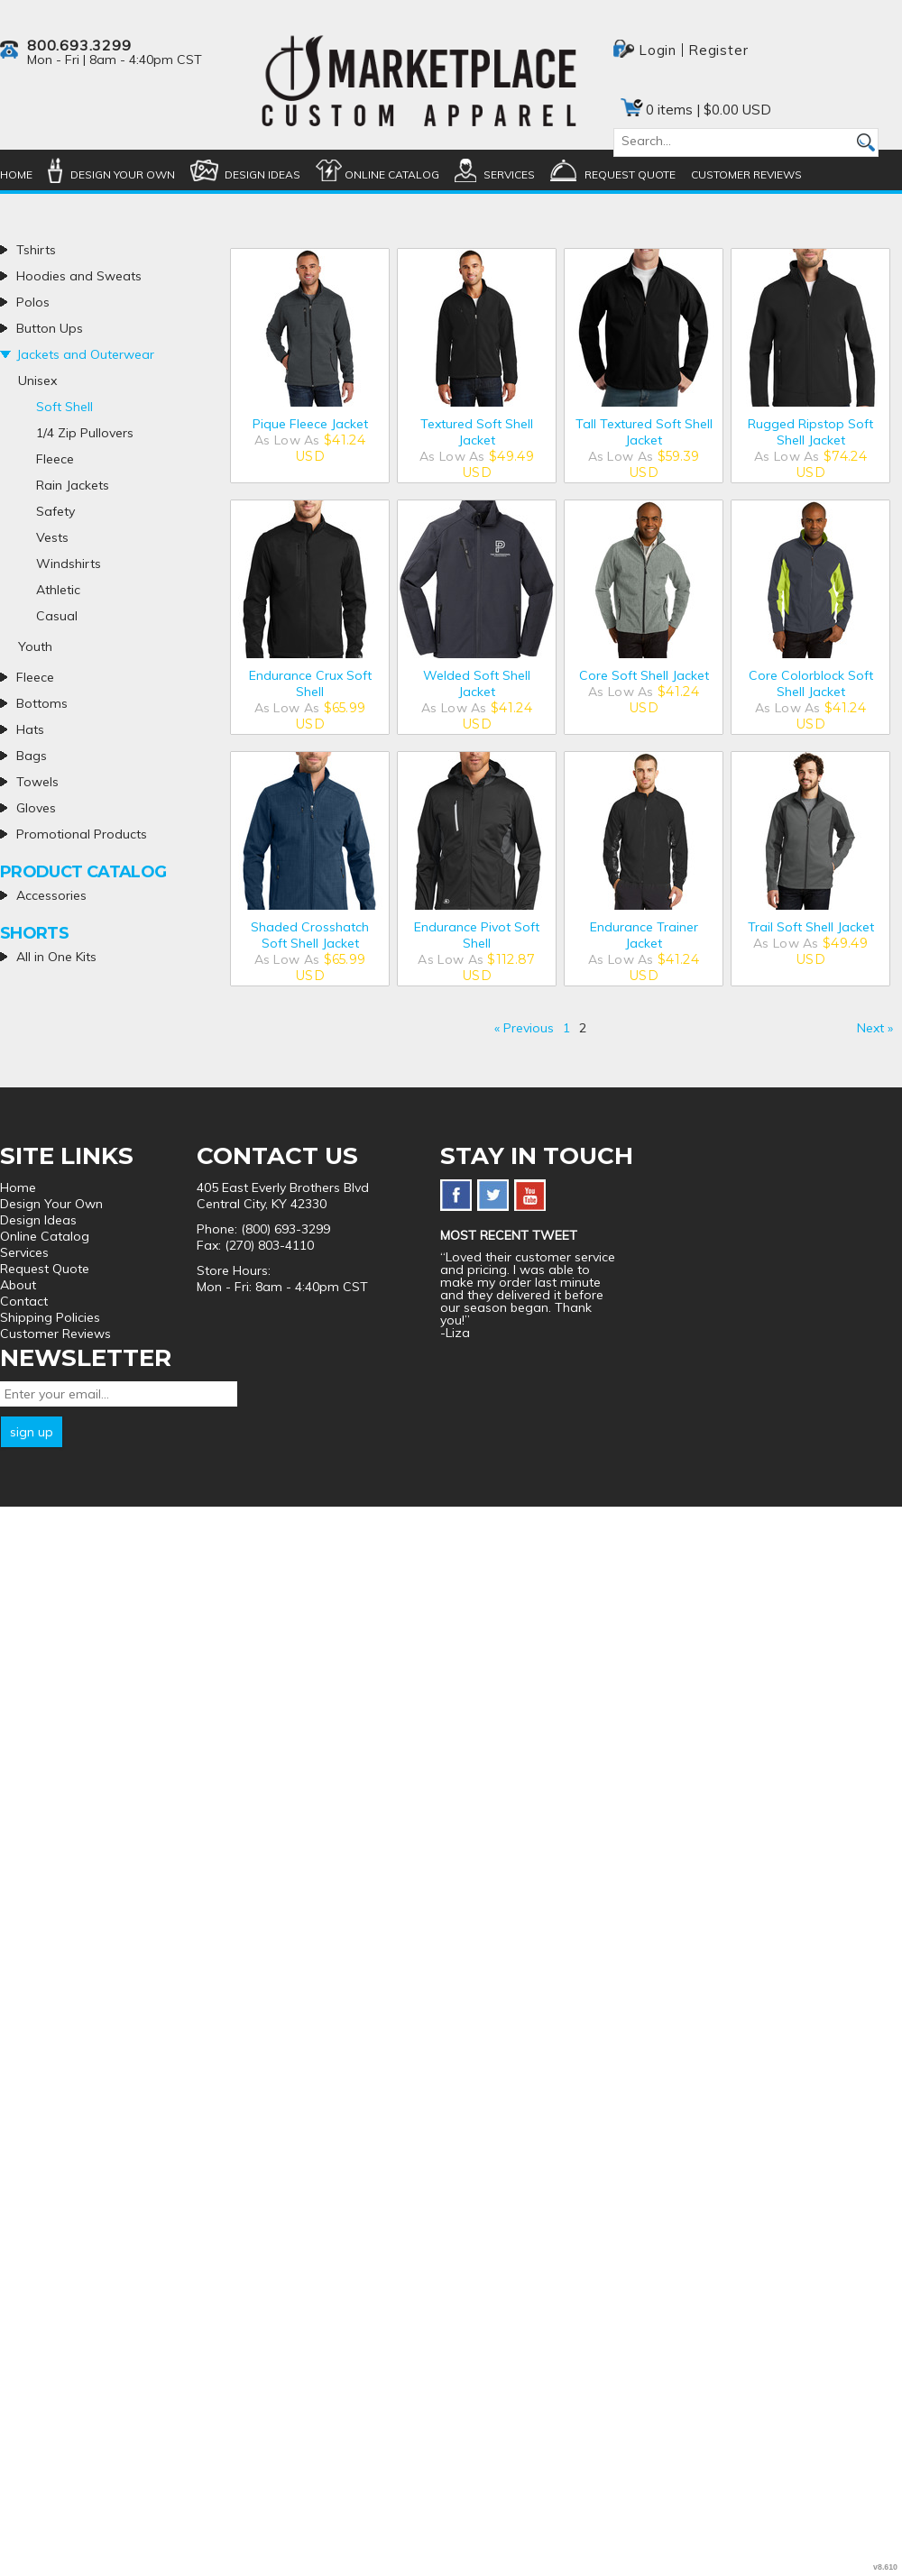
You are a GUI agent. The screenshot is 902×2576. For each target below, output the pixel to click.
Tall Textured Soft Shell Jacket (644, 432)
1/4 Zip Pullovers (84, 433)
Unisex (37, 380)
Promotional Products (81, 834)
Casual (57, 616)
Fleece (55, 459)
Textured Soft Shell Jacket (476, 432)
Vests (52, 537)
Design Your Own (122, 174)
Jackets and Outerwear (85, 354)
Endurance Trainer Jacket (644, 935)
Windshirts (68, 563)
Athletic (58, 590)
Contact (24, 1301)
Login (657, 50)
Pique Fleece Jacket (310, 424)
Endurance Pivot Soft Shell (476, 935)
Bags (31, 755)
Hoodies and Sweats (79, 276)
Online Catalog (392, 174)
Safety (55, 511)
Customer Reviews (746, 174)
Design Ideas (262, 174)
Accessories (51, 895)
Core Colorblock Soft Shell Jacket (811, 683)
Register (718, 50)
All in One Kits (56, 957)
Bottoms (42, 703)
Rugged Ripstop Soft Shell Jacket (810, 432)
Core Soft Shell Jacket (644, 675)
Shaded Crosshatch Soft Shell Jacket (310, 935)
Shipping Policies (50, 1317)
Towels (37, 782)
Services (509, 174)
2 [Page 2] (582, 1028)
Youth (35, 646)
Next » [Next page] (875, 1028)
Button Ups (49, 328)
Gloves (36, 808)
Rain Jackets (72, 485)
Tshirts (36, 250)
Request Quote (630, 174)
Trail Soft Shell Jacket (811, 927)
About (18, 1285)
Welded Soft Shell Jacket (476, 683)
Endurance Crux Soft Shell (310, 683)
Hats (30, 729)
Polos (33, 302)
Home (16, 174)
